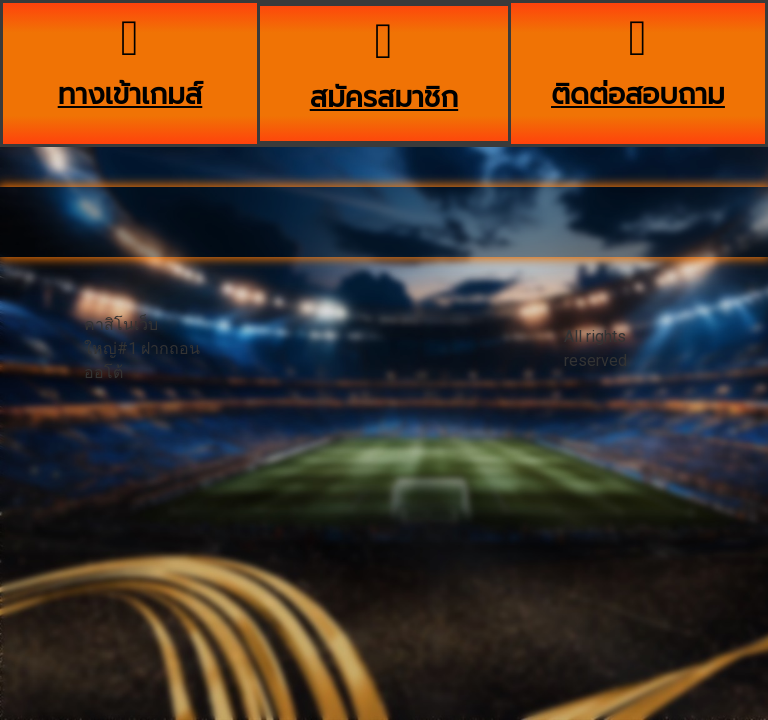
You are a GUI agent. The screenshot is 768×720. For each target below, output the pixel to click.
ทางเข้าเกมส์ (130, 94)
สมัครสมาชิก (384, 97)
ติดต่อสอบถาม (638, 94)
